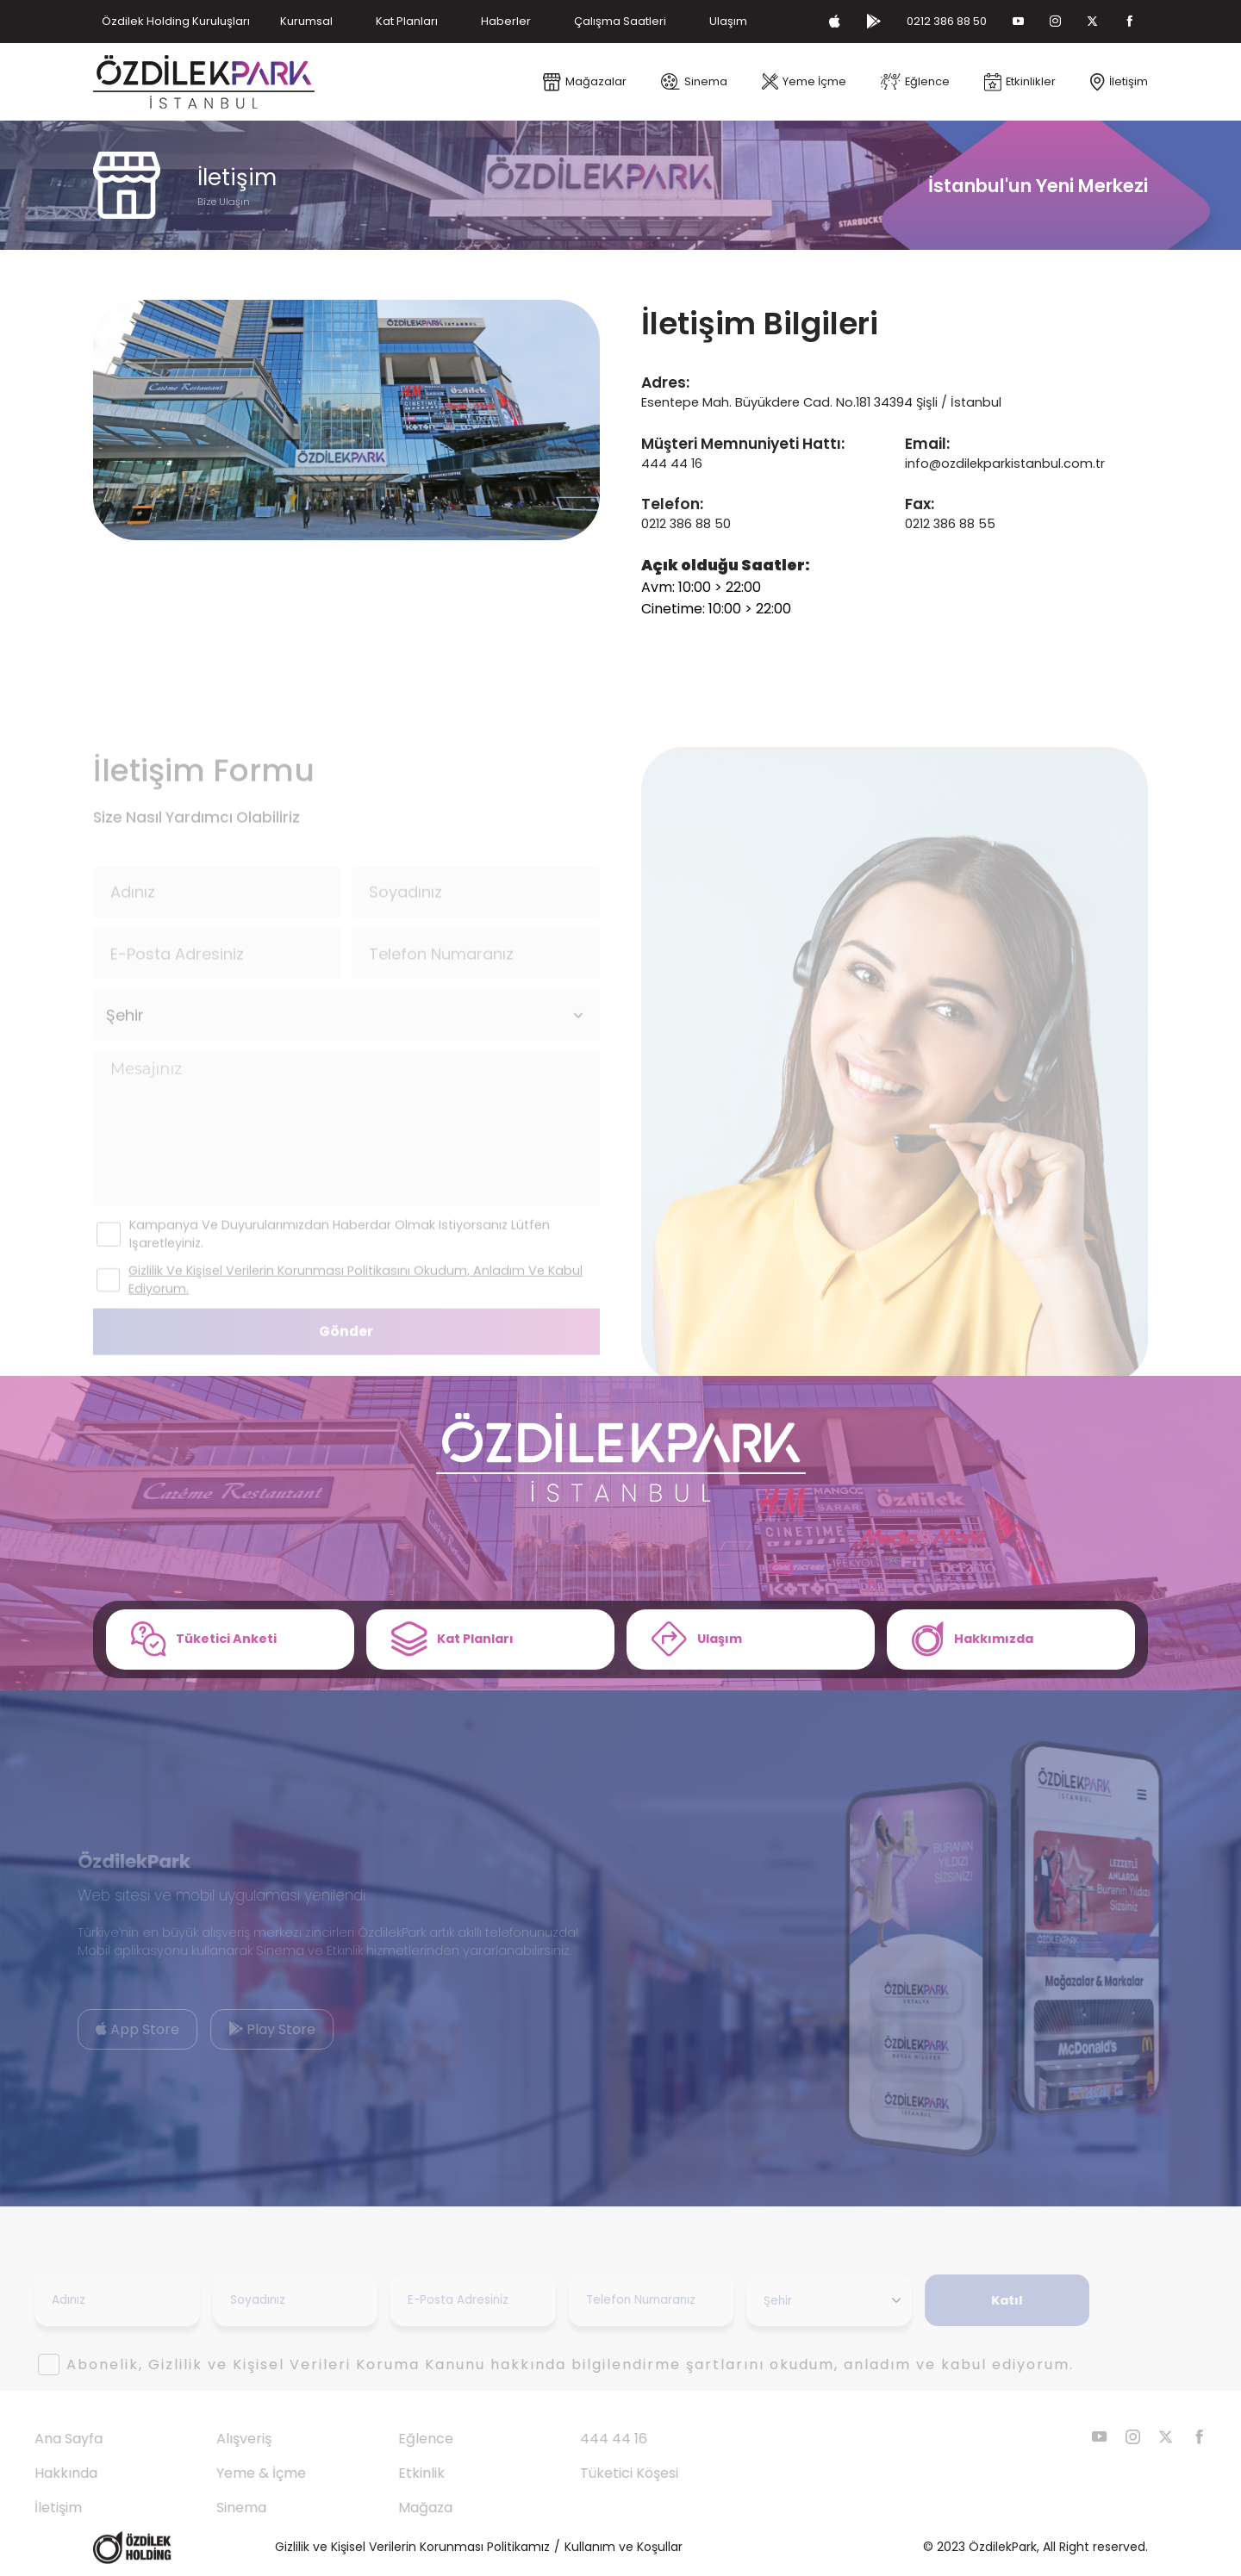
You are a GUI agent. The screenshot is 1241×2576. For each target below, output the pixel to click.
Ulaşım (728, 21)
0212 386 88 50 (947, 21)
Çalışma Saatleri (620, 21)
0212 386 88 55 (950, 523)
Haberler (506, 21)
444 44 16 (671, 463)
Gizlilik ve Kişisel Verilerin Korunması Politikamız (412, 2546)
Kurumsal (306, 21)
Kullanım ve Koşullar (623, 2546)
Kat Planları (407, 21)
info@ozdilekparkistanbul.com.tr (1005, 463)
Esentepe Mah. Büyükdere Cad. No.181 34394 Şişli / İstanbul (821, 402)
